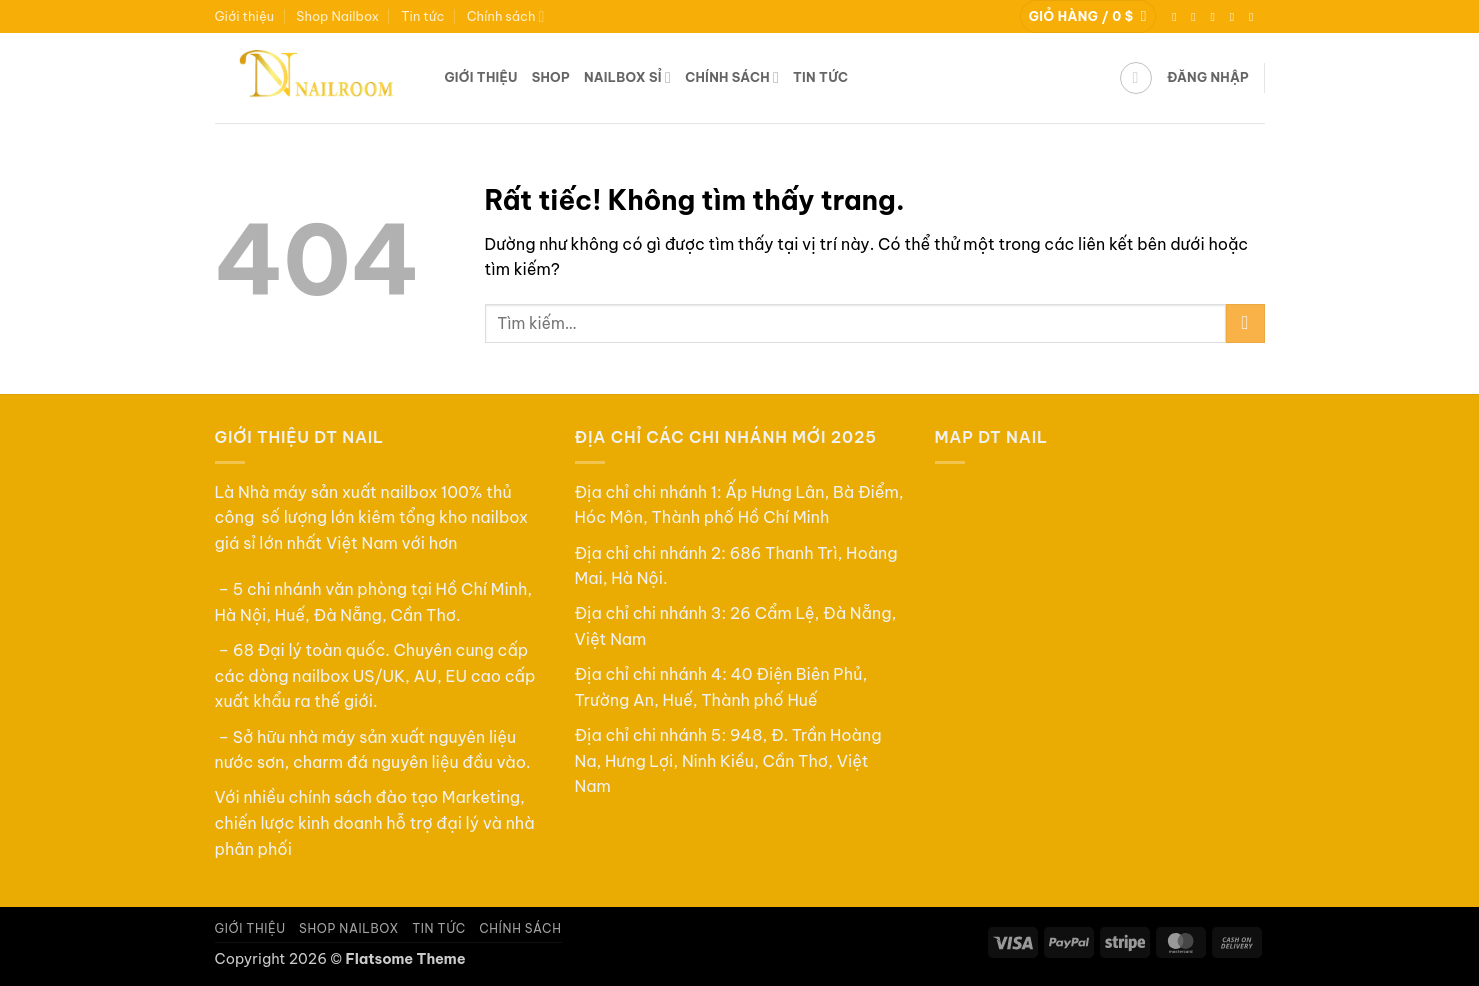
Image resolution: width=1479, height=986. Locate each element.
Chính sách (506, 16)
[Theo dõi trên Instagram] (1197, 17)
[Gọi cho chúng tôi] (1255, 17)
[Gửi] (1245, 323)
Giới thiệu (244, 16)
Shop (551, 77)
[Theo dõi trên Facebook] (1178, 17)
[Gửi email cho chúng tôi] (1236, 17)
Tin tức (422, 16)
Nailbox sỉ (627, 77)
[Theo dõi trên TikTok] (1217, 17)
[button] (1088, 16)
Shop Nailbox (337, 16)
